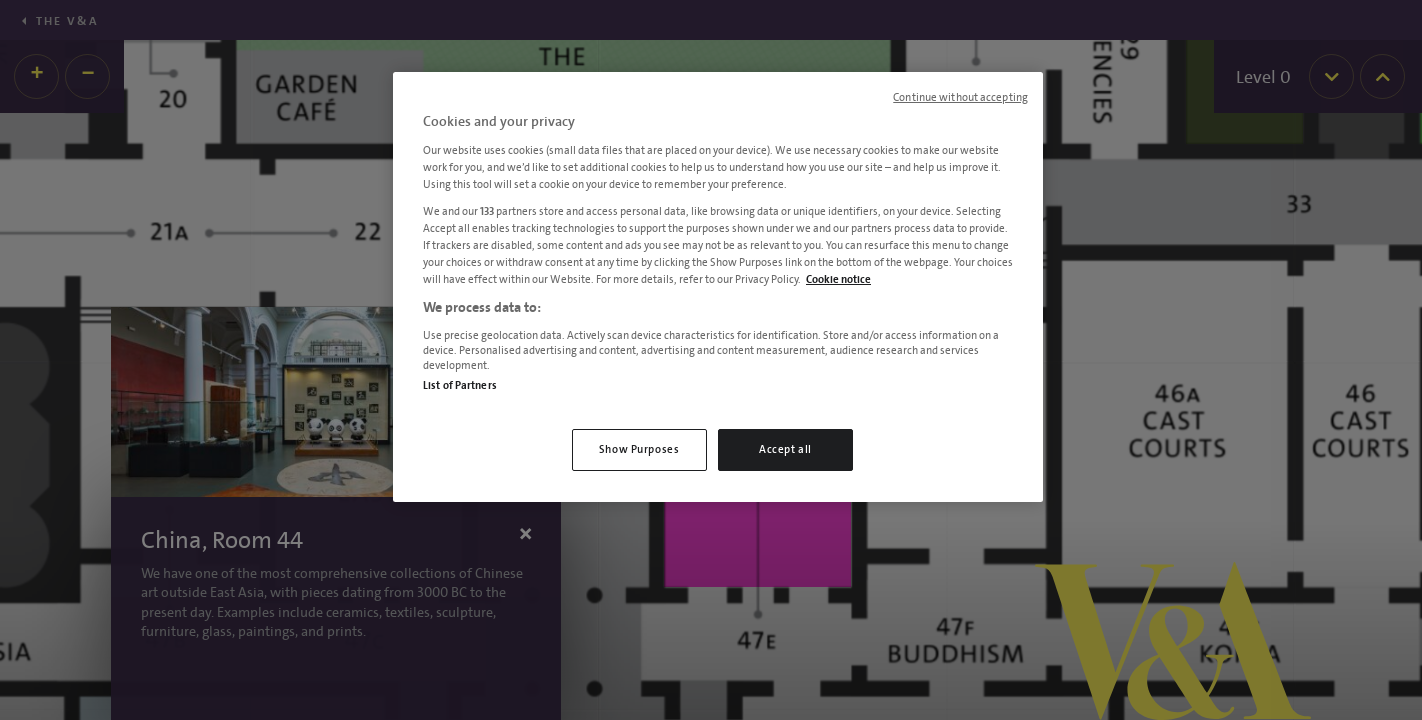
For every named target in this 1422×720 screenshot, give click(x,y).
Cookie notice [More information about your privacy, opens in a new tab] (838, 279)
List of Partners (460, 385)
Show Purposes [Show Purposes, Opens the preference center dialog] (639, 449)
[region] (718, 287)
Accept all (785, 449)
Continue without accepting (960, 98)
